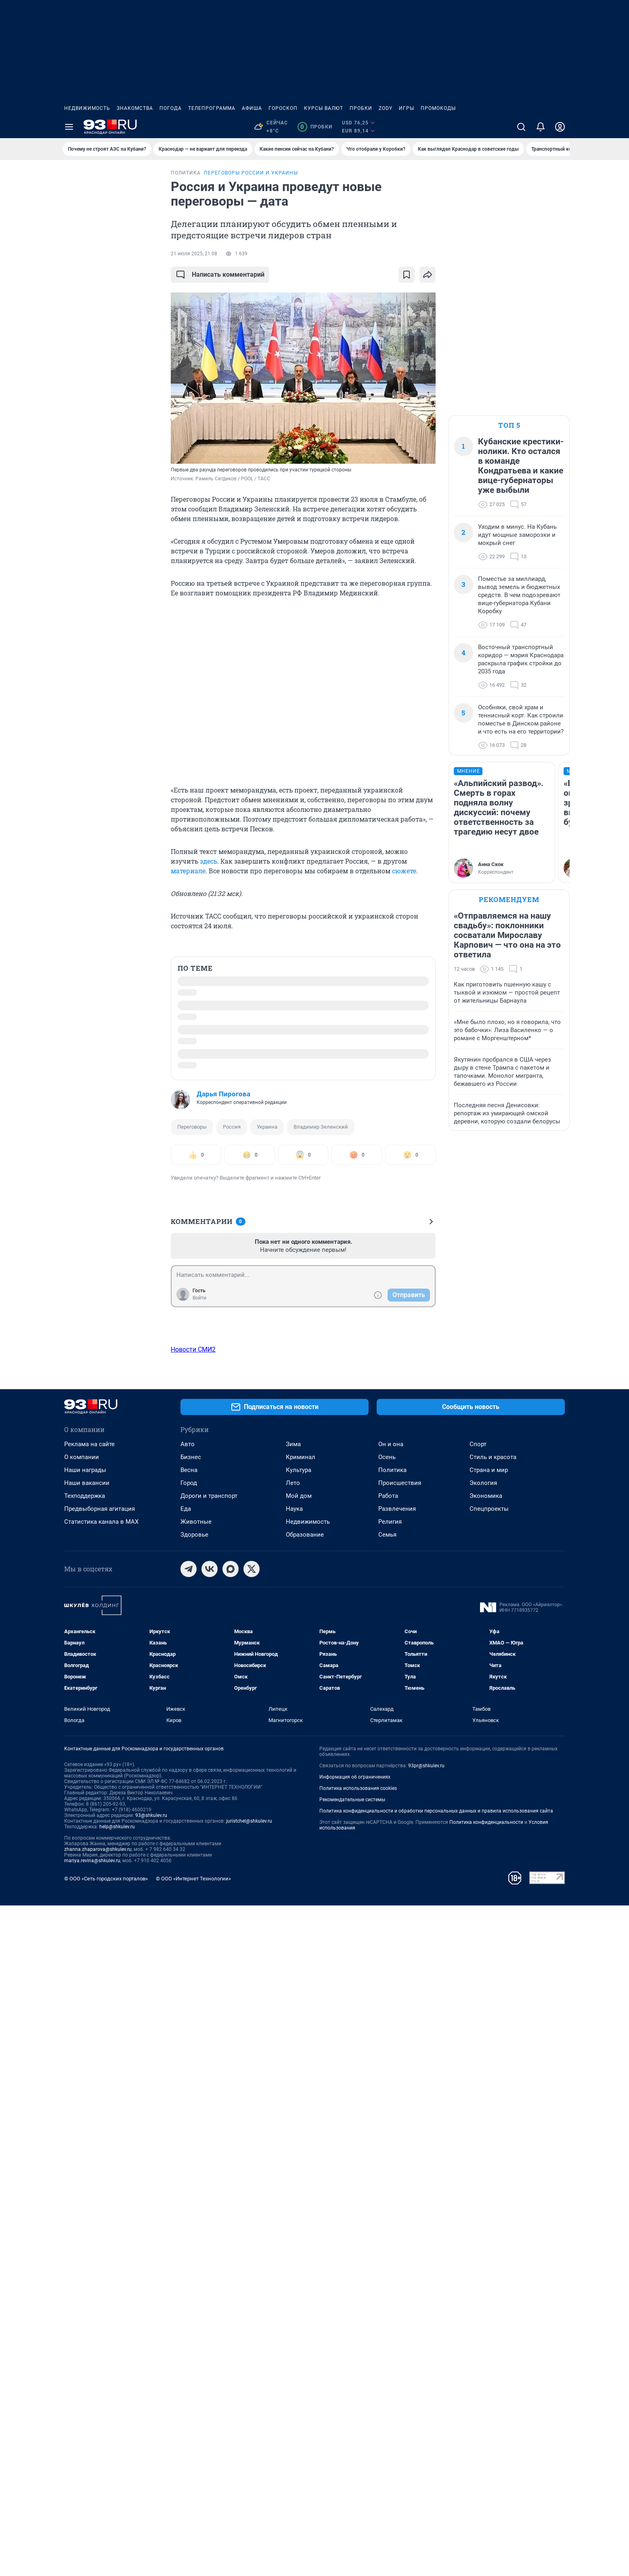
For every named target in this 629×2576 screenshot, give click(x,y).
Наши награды (85, 2140)
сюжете (404, 870)
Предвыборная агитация (99, 2179)
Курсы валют (323, 108)
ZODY (385, 108)
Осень (387, 2127)
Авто (187, 2114)
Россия (232, 1127)
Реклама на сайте (89, 2114)
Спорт (478, 2114)
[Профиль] (560, 127)
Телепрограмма (211, 108)
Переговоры (192, 1127)
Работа (388, 2166)
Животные (196, 2192)
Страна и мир (489, 2140)
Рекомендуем (509, 899)
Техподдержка (84, 2166)
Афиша (252, 108)
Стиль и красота (493, 2127)
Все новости (109, 179)
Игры (406, 108)
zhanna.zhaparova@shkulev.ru (98, 2520)
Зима (293, 2114)
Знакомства (135, 108)
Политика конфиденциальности (486, 2493)
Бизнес (190, 2127)
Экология (483, 2153)
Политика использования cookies (358, 2459)
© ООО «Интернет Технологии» (193, 2549)
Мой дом (299, 2166)
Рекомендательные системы (352, 2470)
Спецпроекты (489, 2179)
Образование (305, 2205)
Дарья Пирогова (223, 1094)
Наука (294, 2179)
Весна (188, 2140)
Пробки (361, 108)
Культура (298, 2140)
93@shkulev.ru (151, 2486)
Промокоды (438, 108)
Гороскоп (283, 108)
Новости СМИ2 (193, 1349)
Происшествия (399, 2153)
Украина (267, 1127)
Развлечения (397, 2179)
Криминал (300, 2127)
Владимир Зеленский (321, 1127)
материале (188, 870)
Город (188, 2153)
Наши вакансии (86, 2153)
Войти (199, 1298)
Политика (392, 2140)
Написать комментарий (220, 275)
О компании (81, 2127)
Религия (390, 2192)
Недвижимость (87, 108)
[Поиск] (521, 127)
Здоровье (194, 2205)
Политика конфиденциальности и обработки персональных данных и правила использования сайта (436, 2481)
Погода (170, 108)
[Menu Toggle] (69, 127)
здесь (208, 861)
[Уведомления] (540, 127)
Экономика (486, 2166)
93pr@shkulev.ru (426, 2436)
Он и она (390, 2114)
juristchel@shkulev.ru (249, 2491)
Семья (387, 2205)
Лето (293, 2153)
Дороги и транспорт (208, 2166)
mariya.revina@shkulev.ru (92, 2531)
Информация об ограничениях (354, 2447)
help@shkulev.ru (117, 2497)
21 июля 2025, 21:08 (194, 254)
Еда (185, 2179)
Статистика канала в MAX (101, 2192)
